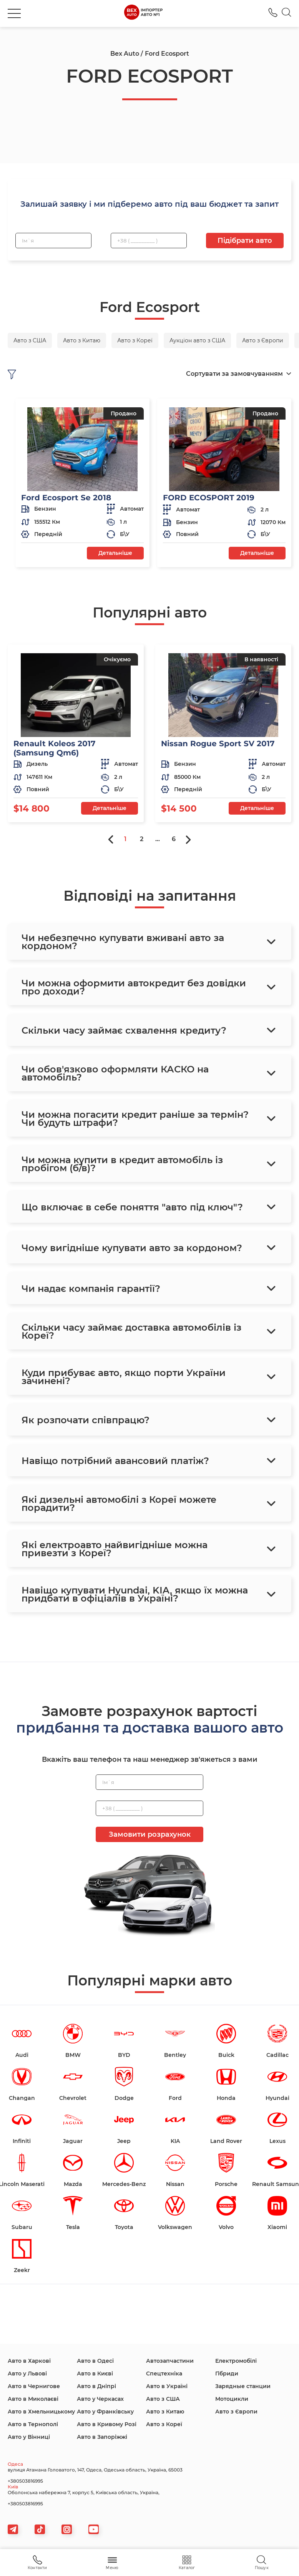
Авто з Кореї (164, 2424)
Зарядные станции (243, 2386)
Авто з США (163, 2398)
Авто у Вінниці (29, 2436)
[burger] (14, 13)
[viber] (66, 2529)
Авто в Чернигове (34, 2386)
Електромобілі (236, 2360)
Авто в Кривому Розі (106, 2424)
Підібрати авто (245, 240)
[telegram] (13, 2529)
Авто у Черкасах (100, 2398)
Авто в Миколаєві (33, 2398)
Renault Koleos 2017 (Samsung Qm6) (54, 748)
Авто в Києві (95, 2373)
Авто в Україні (167, 2386)
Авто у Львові (27, 2373)
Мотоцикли (231, 2398)
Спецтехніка (164, 2373)
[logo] (143, 13)
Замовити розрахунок (150, 1834)
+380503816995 (25, 2481)
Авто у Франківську (105, 2411)
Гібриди (226, 2373)
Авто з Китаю (165, 2411)
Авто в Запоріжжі (102, 2436)
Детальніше (115, 552)
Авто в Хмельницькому (41, 2411)
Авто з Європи (236, 2411)
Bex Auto (124, 53)
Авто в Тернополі (33, 2424)
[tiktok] (40, 2529)
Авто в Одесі (95, 2360)
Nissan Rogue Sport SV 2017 (217, 743)
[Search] (286, 13)
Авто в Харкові (29, 2360)
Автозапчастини (170, 2360)
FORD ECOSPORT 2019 (208, 497)
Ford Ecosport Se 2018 (66, 497)
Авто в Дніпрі (96, 2386)
